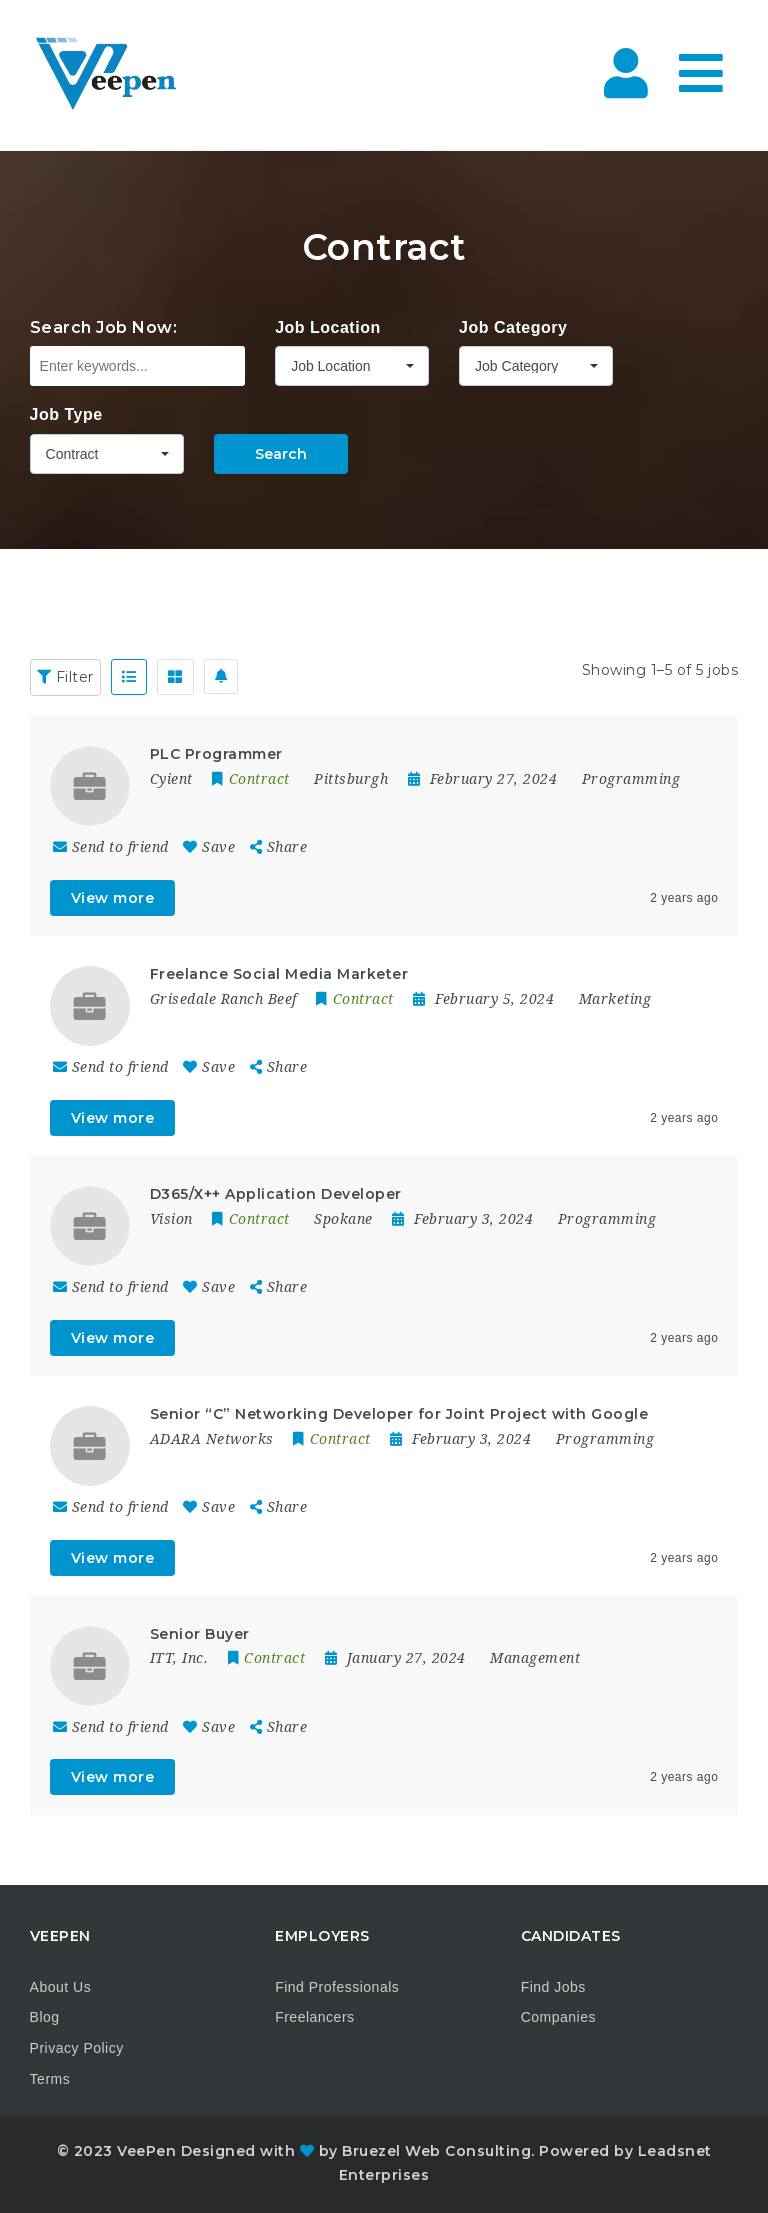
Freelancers (314, 2017)
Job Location (328, 327)
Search (281, 454)
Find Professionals (337, 1987)
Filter (65, 677)
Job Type (66, 414)
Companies (558, 2017)
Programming (631, 779)
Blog (45, 2017)
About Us (61, 1987)
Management (535, 1658)
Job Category (513, 327)
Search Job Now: (104, 327)
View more (113, 898)
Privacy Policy (77, 2048)
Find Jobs (553, 1987)
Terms (50, 2079)
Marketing (615, 999)
